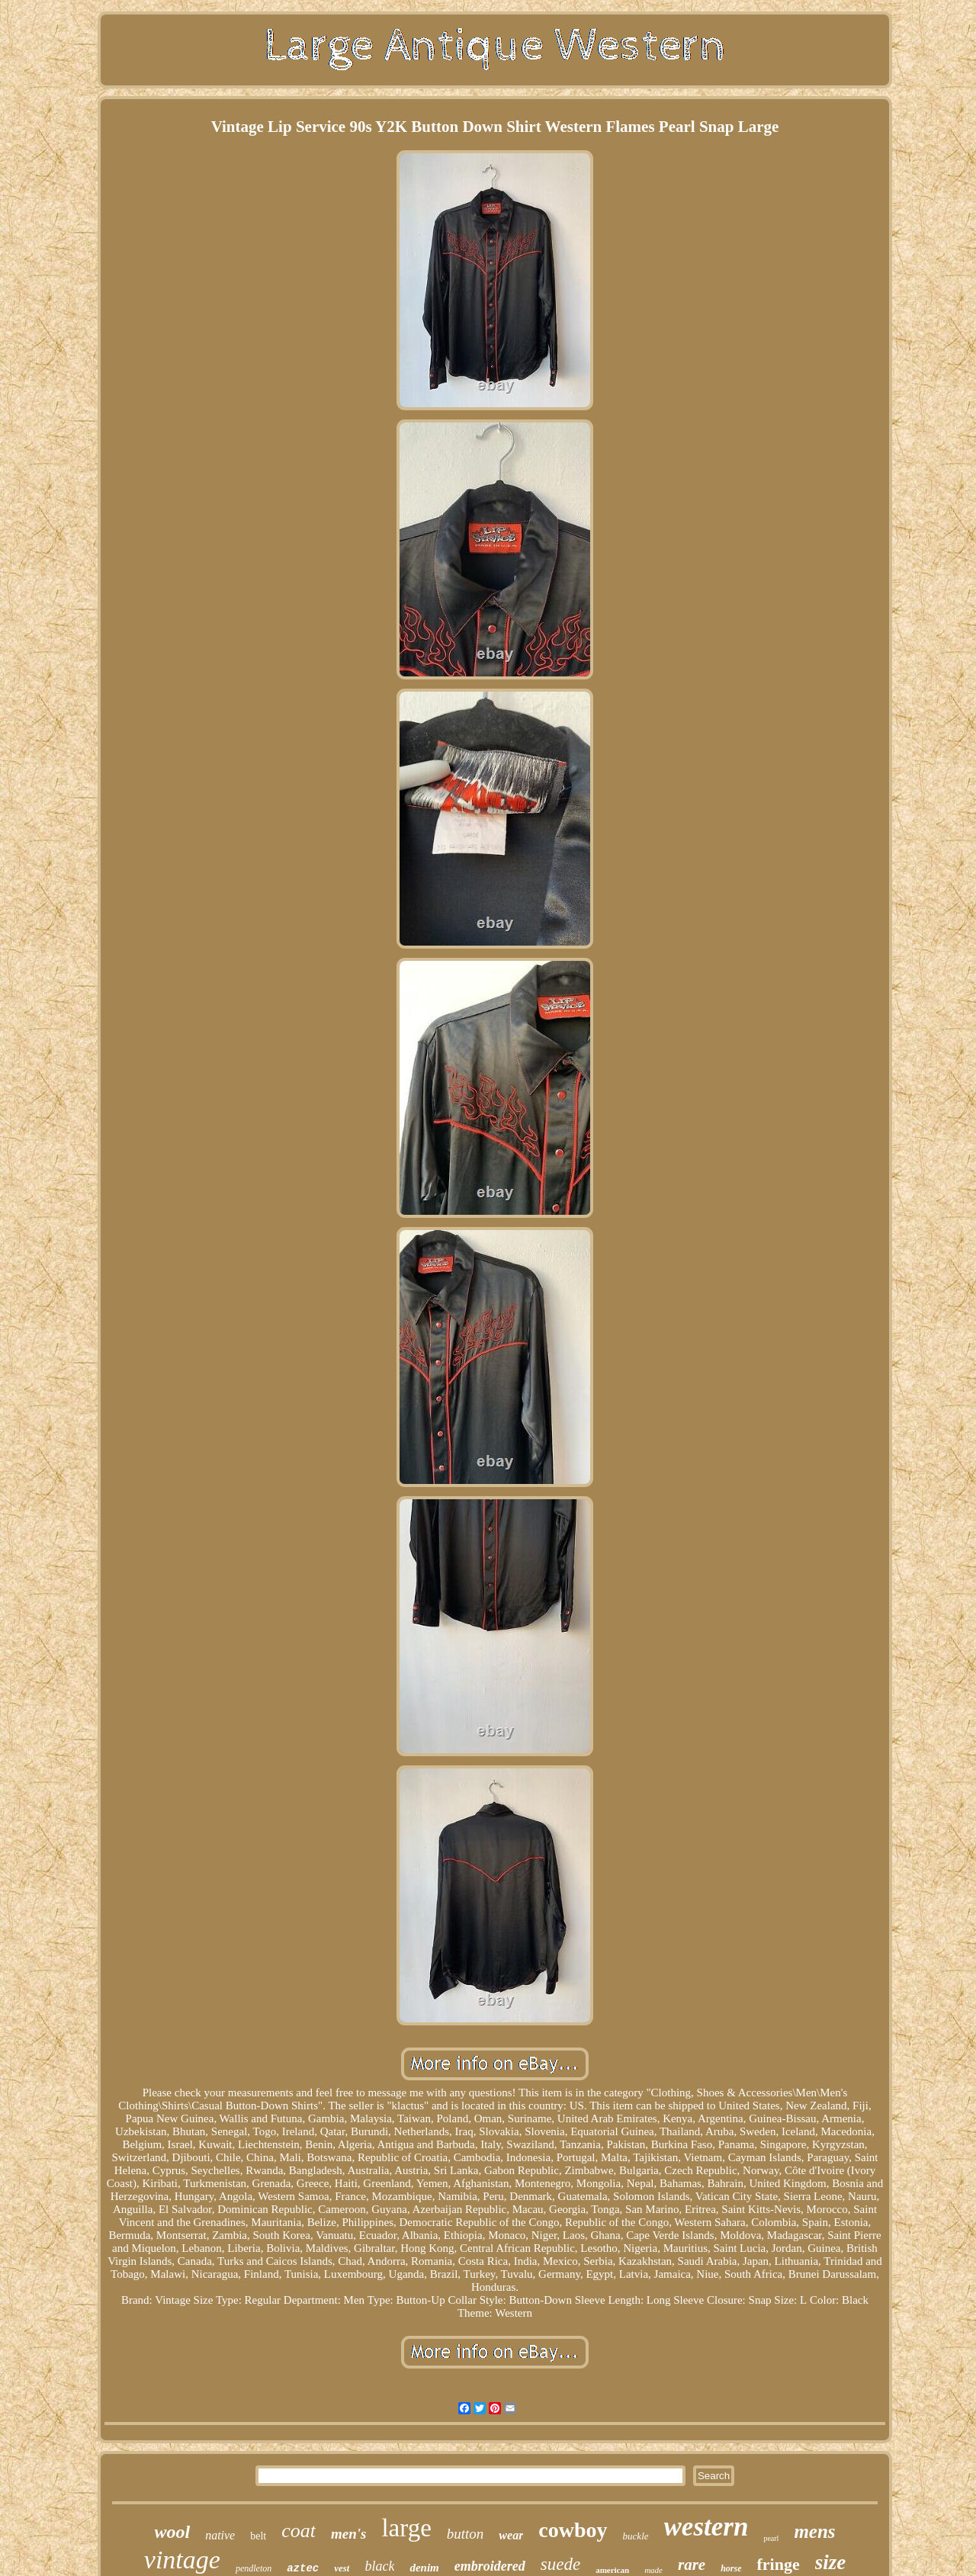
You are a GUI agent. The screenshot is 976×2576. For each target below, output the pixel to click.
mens (814, 2531)
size (830, 2562)
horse (731, 2568)
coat (298, 2531)
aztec (303, 2568)
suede (560, 2564)
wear (511, 2535)
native (220, 2535)
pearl (771, 2538)
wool (172, 2532)
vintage (182, 2559)
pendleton (253, 2568)
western (706, 2527)
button (465, 2534)
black (379, 2566)
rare (691, 2564)
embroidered (489, 2566)
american (612, 2569)
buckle (636, 2536)
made (653, 2569)
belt (258, 2536)
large (406, 2528)
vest (341, 2568)
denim (423, 2568)
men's (348, 2534)
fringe (777, 2564)
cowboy (572, 2530)
